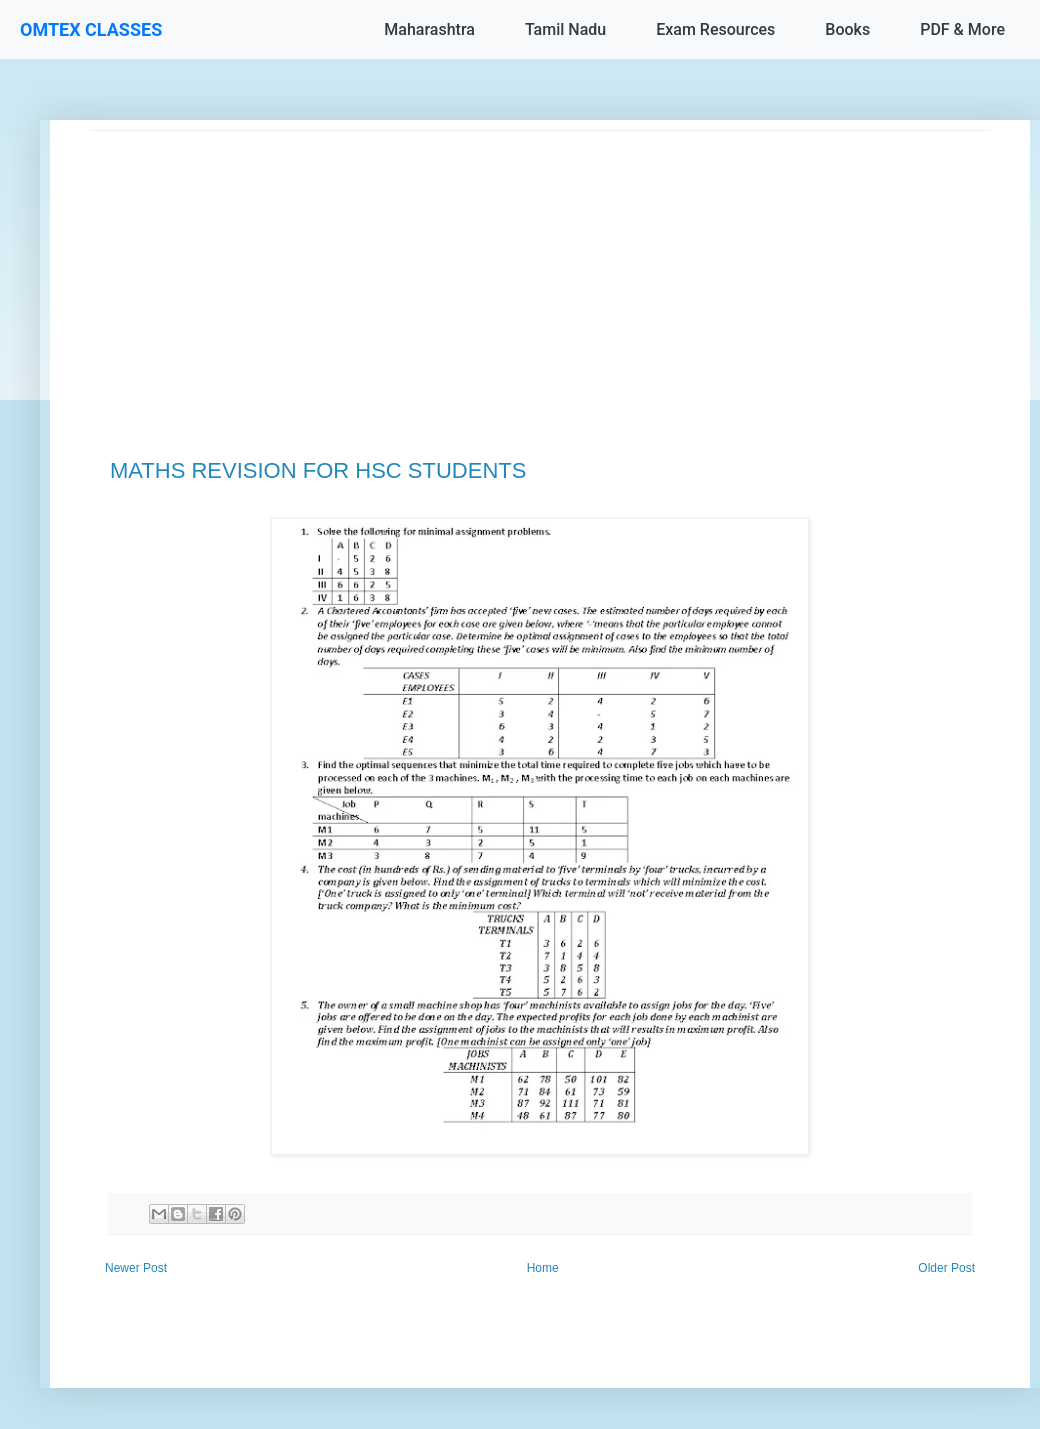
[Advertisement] (540, 271)
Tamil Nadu (565, 29)
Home (543, 1268)
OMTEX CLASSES (91, 29)
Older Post (946, 1268)
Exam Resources (715, 29)
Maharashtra (429, 29)
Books (847, 29)
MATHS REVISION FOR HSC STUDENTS (318, 470)
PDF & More (962, 29)
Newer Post (136, 1268)
